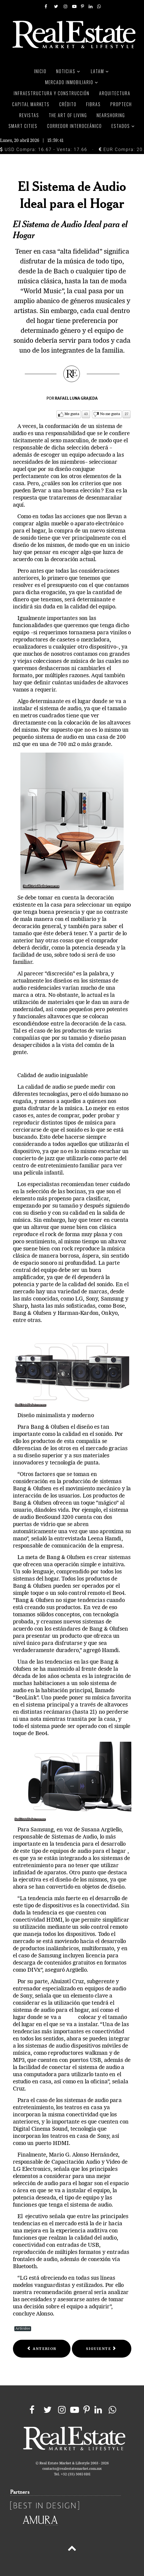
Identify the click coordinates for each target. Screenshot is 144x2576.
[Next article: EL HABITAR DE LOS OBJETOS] (101, 2349)
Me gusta (71, 414)
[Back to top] (72, 2549)
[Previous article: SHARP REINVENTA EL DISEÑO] (42, 2349)
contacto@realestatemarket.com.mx (72, 2469)
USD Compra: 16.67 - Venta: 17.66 (43, 149)
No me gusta (110, 414)
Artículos (22, 2328)
